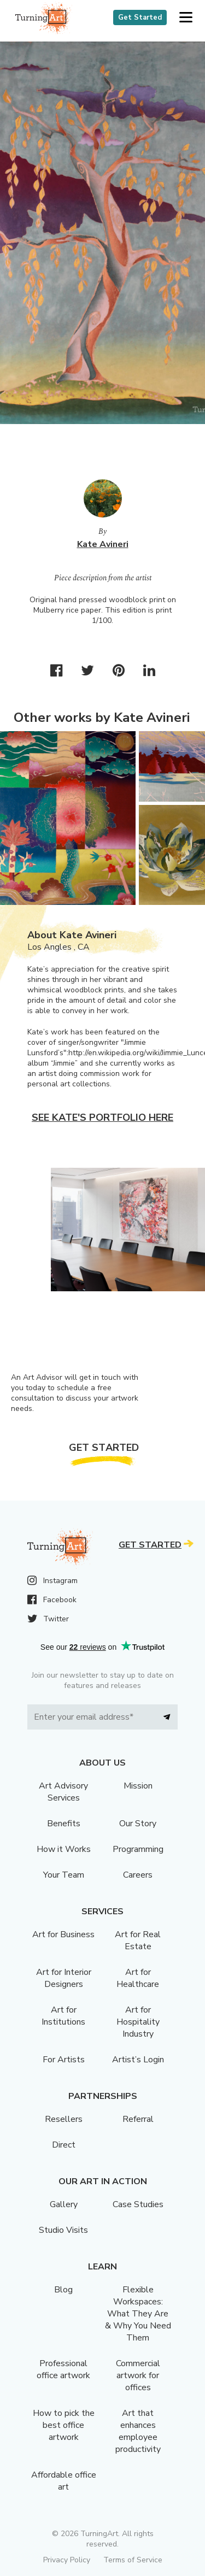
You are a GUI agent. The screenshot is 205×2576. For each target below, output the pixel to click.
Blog (63, 2290)
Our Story (137, 1824)
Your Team (63, 1875)
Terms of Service (132, 2560)
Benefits (63, 1824)
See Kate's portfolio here (102, 1117)
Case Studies (138, 2204)
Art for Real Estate (138, 1940)
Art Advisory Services (63, 1792)
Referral (138, 2119)
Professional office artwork (63, 2369)
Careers (138, 1875)
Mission (138, 1786)
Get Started (140, 17)
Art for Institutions (63, 2016)
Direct (63, 2145)
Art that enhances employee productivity (138, 2431)
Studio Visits (63, 2230)
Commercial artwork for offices (138, 2375)
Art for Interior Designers (63, 1978)
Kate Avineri (102, 544)
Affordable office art (63, 2481)
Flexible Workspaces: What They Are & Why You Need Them (138, 2314)
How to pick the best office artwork (64, 2425)
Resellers (64, 2119)
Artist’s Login (138, 2060)
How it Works (64, 1849)
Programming (138, 1849)
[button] (185, 17)
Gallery (64, 2204)
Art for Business (63, 1934)
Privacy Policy (66, 2560)
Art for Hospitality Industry (138, 2022)
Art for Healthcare (137, 1978)
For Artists (64, 2060)
